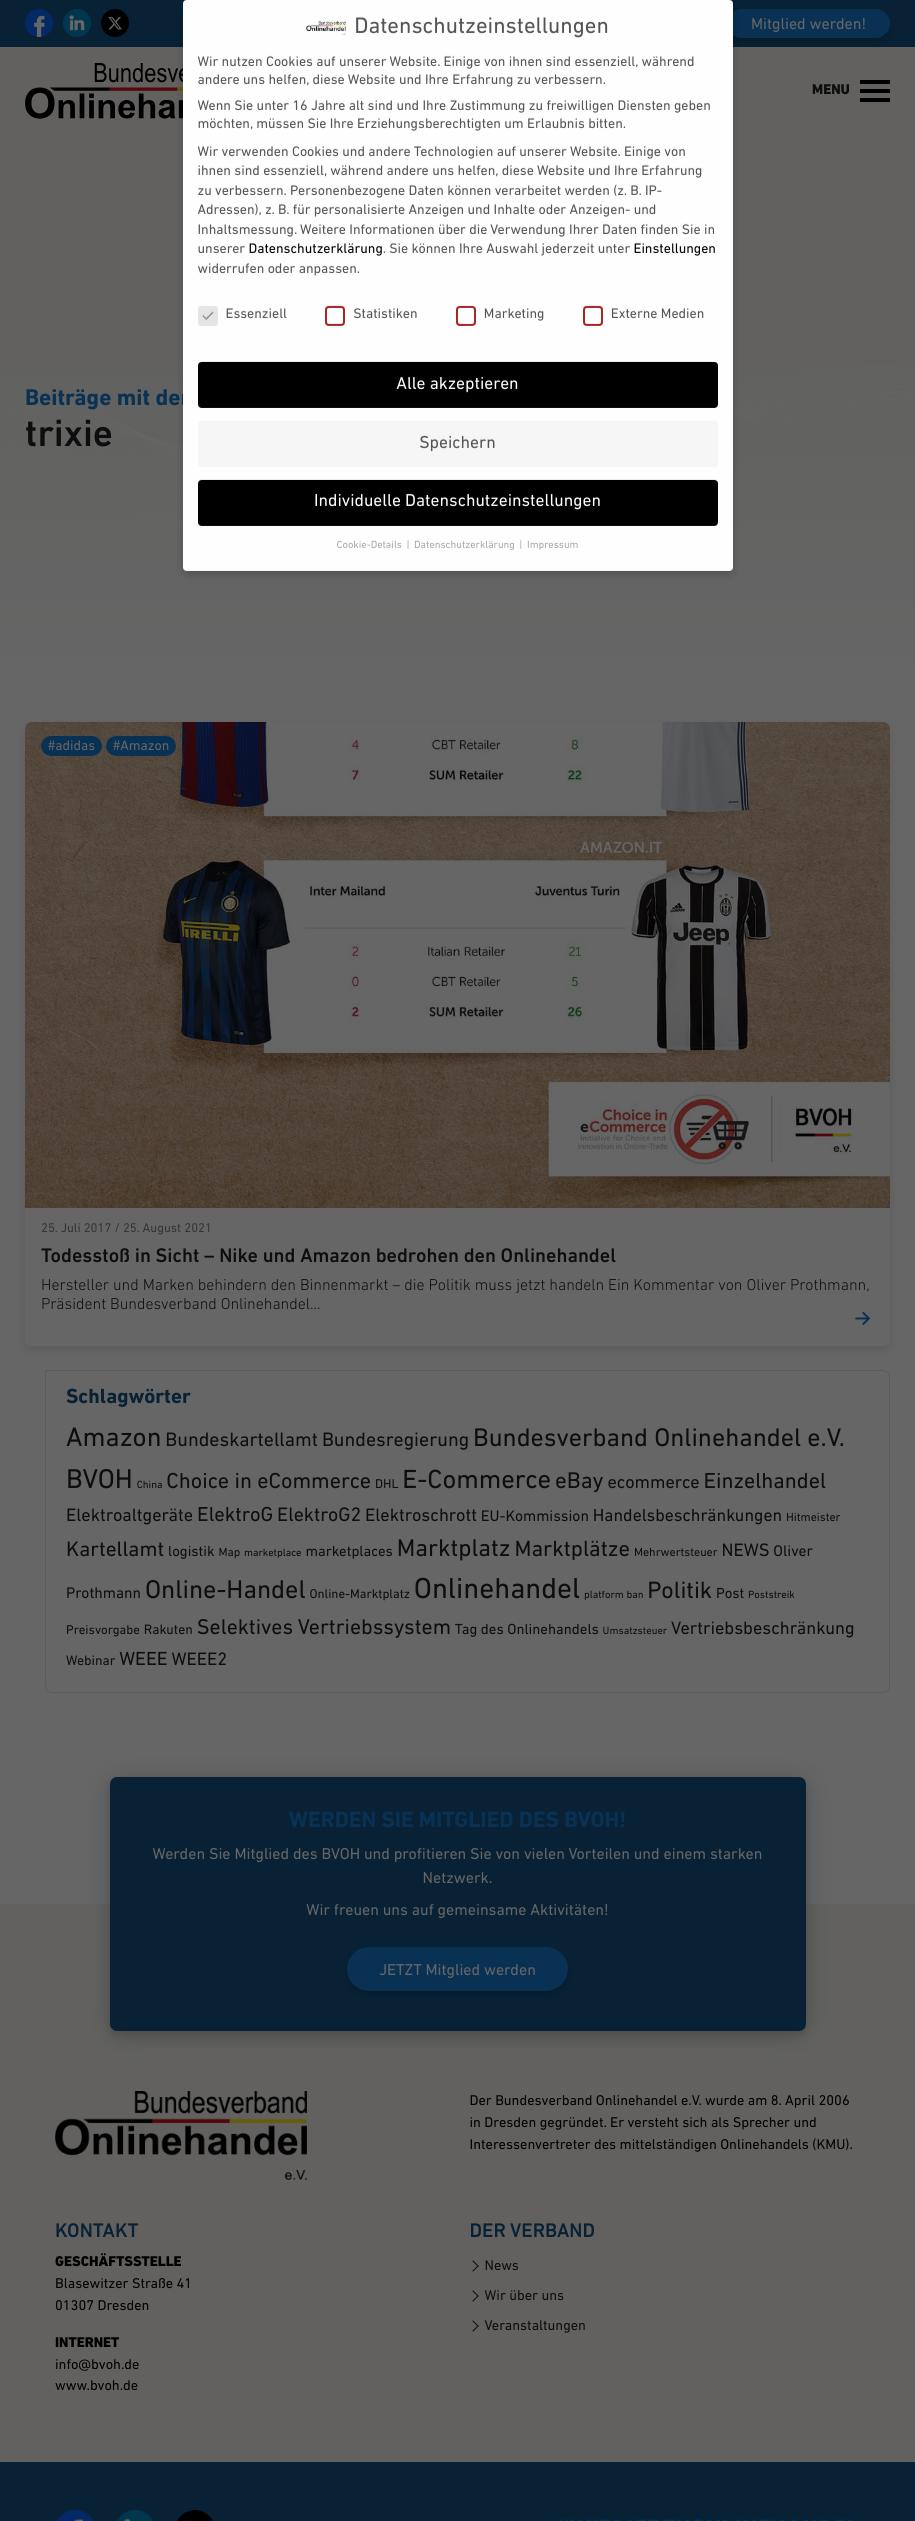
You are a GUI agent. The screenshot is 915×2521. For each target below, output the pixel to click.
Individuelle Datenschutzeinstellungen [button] (457, 473)
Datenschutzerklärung (315, 220)
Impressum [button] (553, 516)
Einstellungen (675, 220)
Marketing (500, 285)
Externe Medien (644, 285)
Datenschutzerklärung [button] (465, 516)
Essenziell (242, 285)
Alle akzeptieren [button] (457, 355)
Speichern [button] (457, 414)
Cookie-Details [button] (371, 516)
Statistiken (371, 285)
